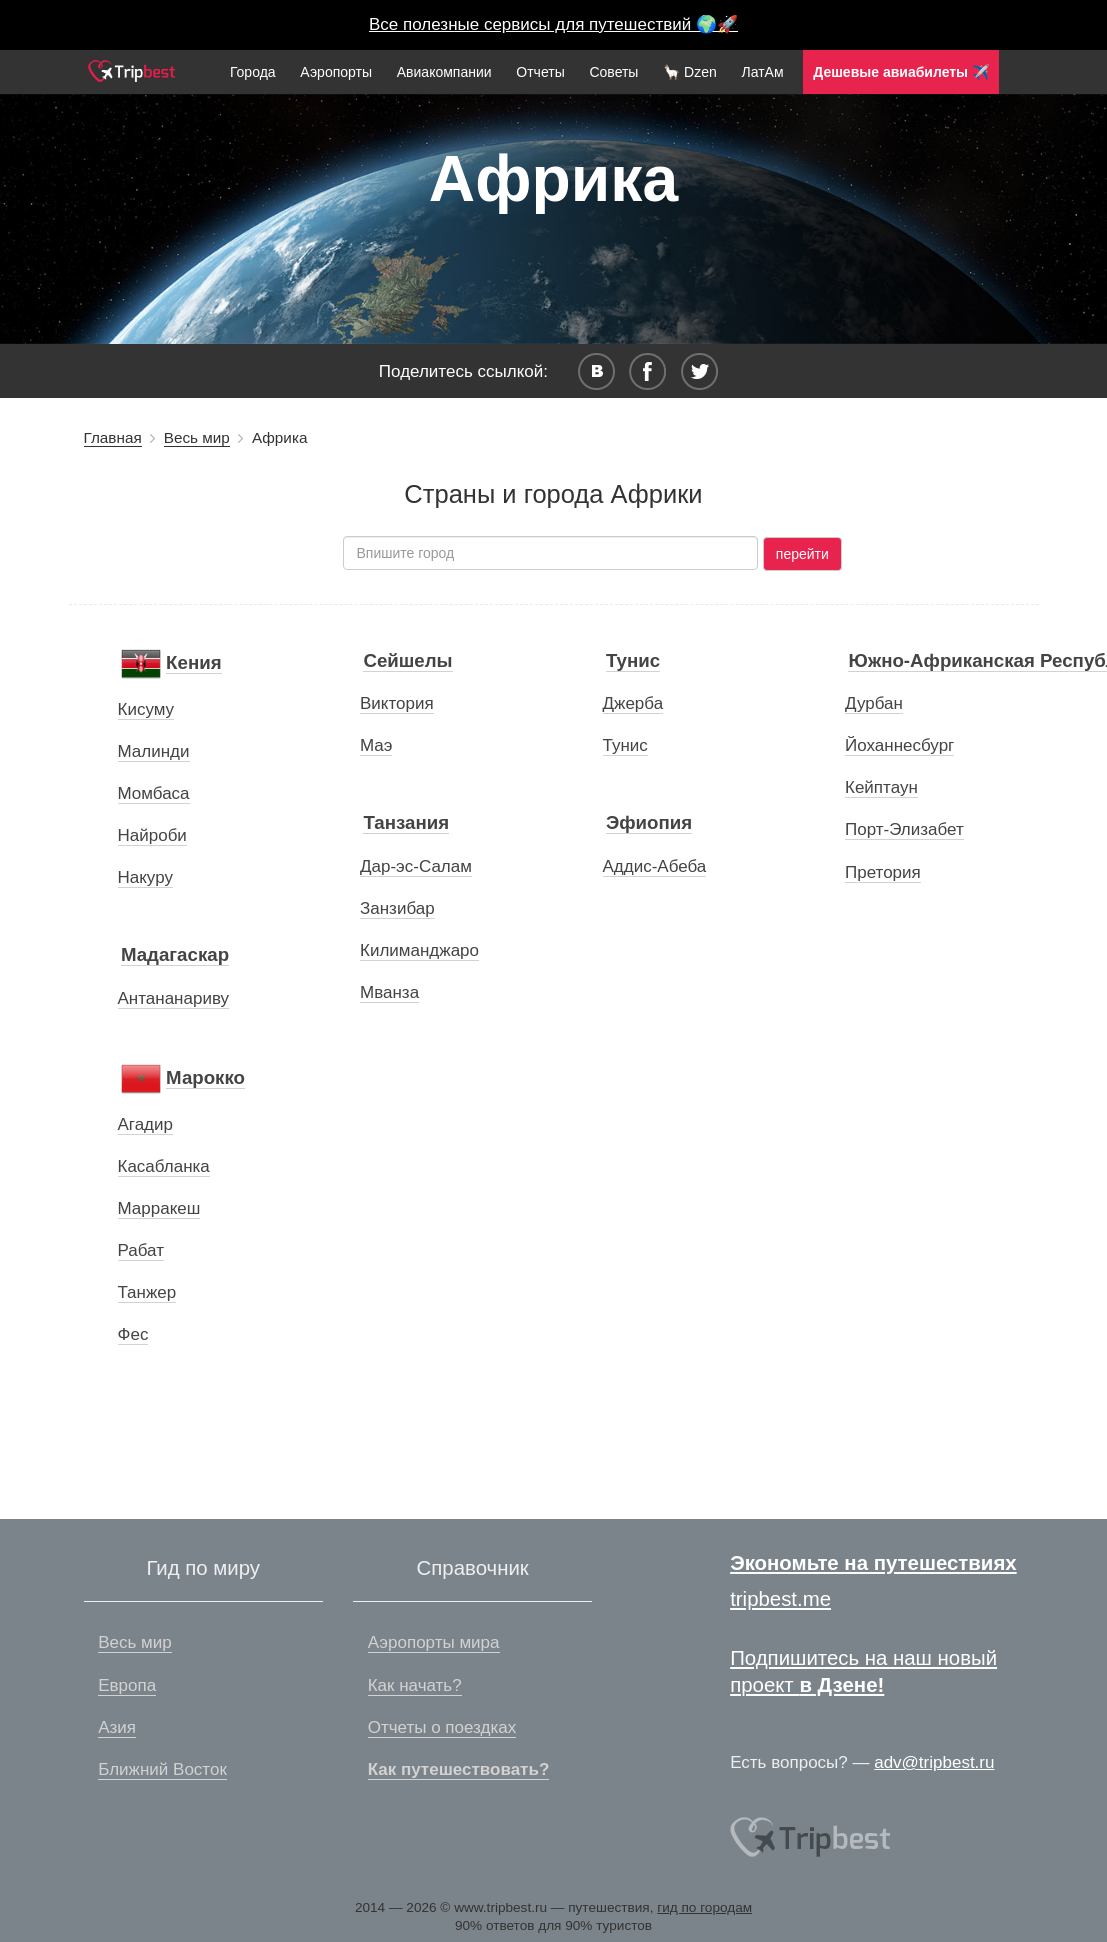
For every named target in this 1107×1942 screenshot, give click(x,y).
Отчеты (540, 72)
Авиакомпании (444, 72)
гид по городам (704, 1907)
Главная (113, 437)
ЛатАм (762, 72)
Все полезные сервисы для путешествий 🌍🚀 (553, 24)
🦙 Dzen (690, 72)
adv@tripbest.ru (934, 1762)
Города (253, 72)
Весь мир (197, 437)
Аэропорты (336, 72)
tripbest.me (780, 1599)
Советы (613, 72)
